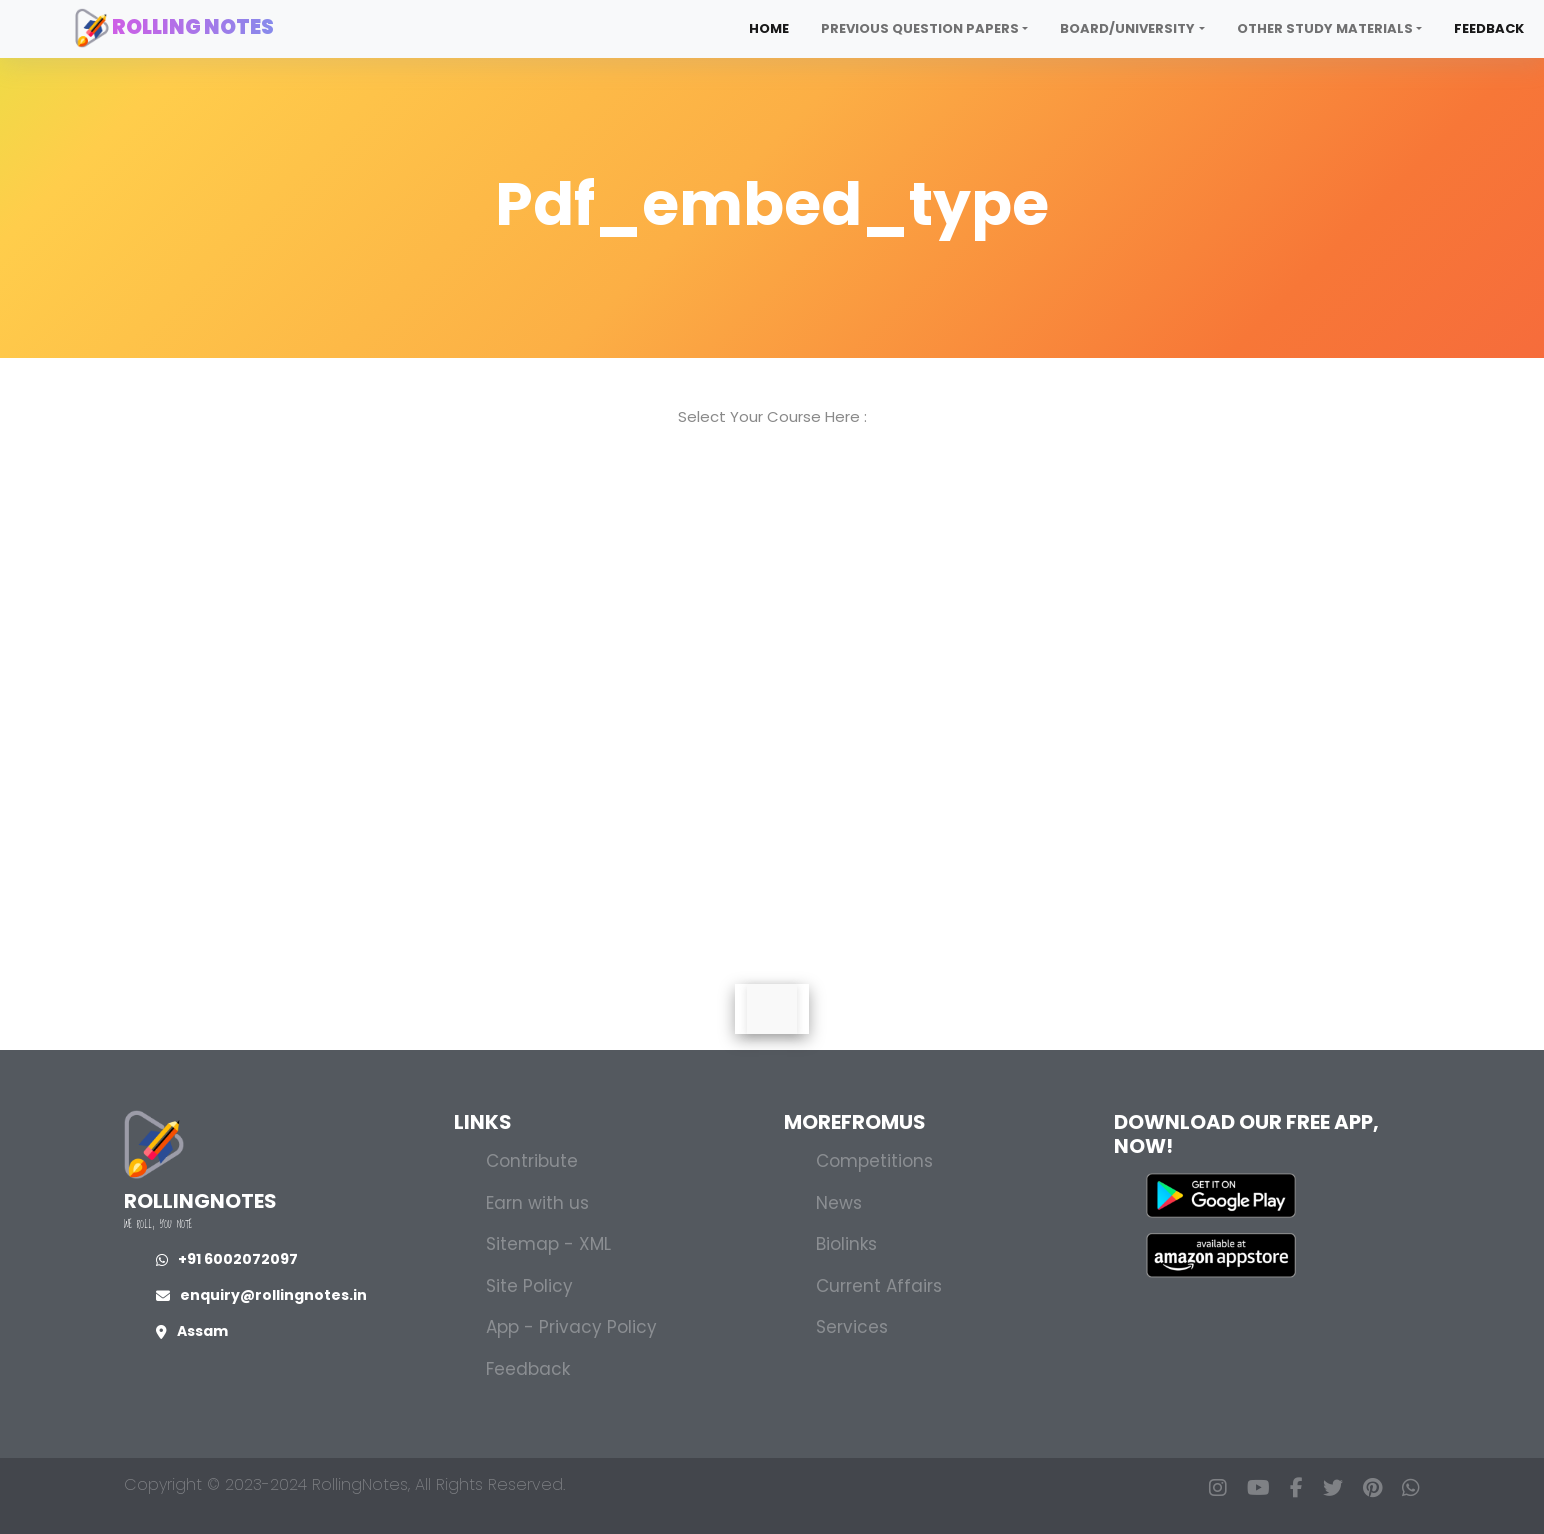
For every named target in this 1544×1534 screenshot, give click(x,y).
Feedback (1489, 28)
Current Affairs (879, 1286)
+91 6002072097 (227, 1259)
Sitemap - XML (548, 1244)
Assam (192, 1331)
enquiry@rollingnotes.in (261, 1295)
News (839, 1203)
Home (769, 28)
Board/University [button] (1127, 28)
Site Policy (529, 1286)
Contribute (532, 1161)
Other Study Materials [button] (1325, 28)
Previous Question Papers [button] (920, 28)
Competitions (874, 1161)
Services (852, 1327)
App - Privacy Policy (571, 1327)
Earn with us (537, 1203)
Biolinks (846, 1244)
